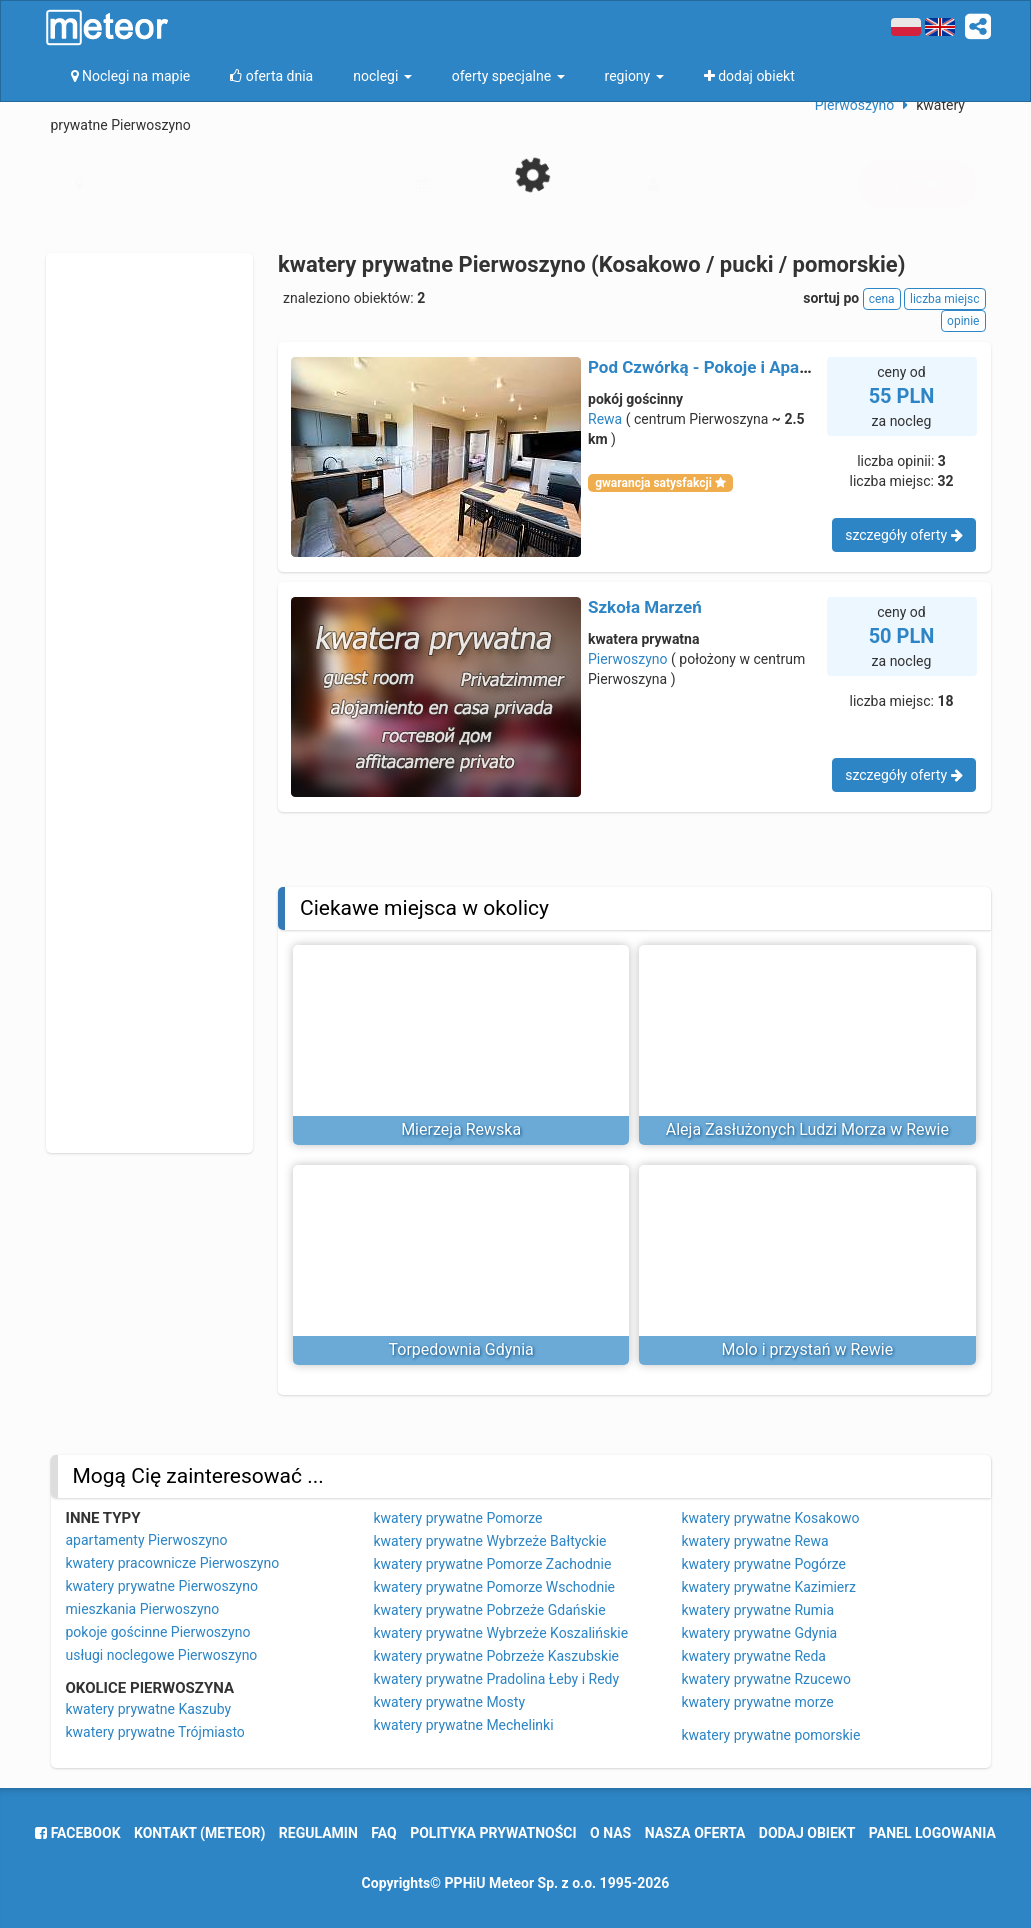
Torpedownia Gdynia (460, 1349)
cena (882, 299)
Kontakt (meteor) (199, 1833)
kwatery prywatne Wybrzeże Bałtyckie (490, 1541)
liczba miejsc (944, 299)
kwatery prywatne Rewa (755, 1541)
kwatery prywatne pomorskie (771, 1735)
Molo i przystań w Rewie (808, 1349)
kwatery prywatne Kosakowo (771, 1518)
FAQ (383, 1833)
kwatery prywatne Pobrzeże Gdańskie (490, 1610)
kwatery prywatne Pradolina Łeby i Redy (497, 1679)
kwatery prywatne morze (758, 1702)
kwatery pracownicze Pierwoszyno (173, 1563)
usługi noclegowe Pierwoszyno (162, 1655)
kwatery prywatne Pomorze (458, 1518)
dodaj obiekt (807, 1833)
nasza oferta (695, 1833)
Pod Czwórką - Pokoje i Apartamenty (728, 367)
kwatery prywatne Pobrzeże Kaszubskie (497, 1656)
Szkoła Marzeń (645, 607)
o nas (610, 1833)
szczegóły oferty (903, 535)
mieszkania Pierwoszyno (143, 1609)
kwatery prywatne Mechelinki (464, 1725)
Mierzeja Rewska (461, 1129)
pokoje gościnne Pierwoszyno (158, 1632)
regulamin (318, 1833)
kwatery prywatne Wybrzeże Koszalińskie (501, 1633)
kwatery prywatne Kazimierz (769, 1587)
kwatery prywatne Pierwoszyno (162, 1586)
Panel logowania (932, 1833)
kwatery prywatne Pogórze (764, 1564)
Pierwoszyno (628, 659)
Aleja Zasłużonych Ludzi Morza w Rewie (807, 1129)
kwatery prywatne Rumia (758, 1610)
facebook (77, 1833)
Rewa (605, 419)
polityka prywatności (493, 1833)
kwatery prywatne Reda (754, 1656)
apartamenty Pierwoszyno (147, 1540)
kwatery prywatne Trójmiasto (155, 1732)
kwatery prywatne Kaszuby (149, 1709)
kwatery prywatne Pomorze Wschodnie (495, 1587)
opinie (963, 321)
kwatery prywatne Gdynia (760, 1633)
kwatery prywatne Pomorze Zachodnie (493, 1564)
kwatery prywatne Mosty (450, 1702)
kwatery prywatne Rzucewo (766, 1679)
